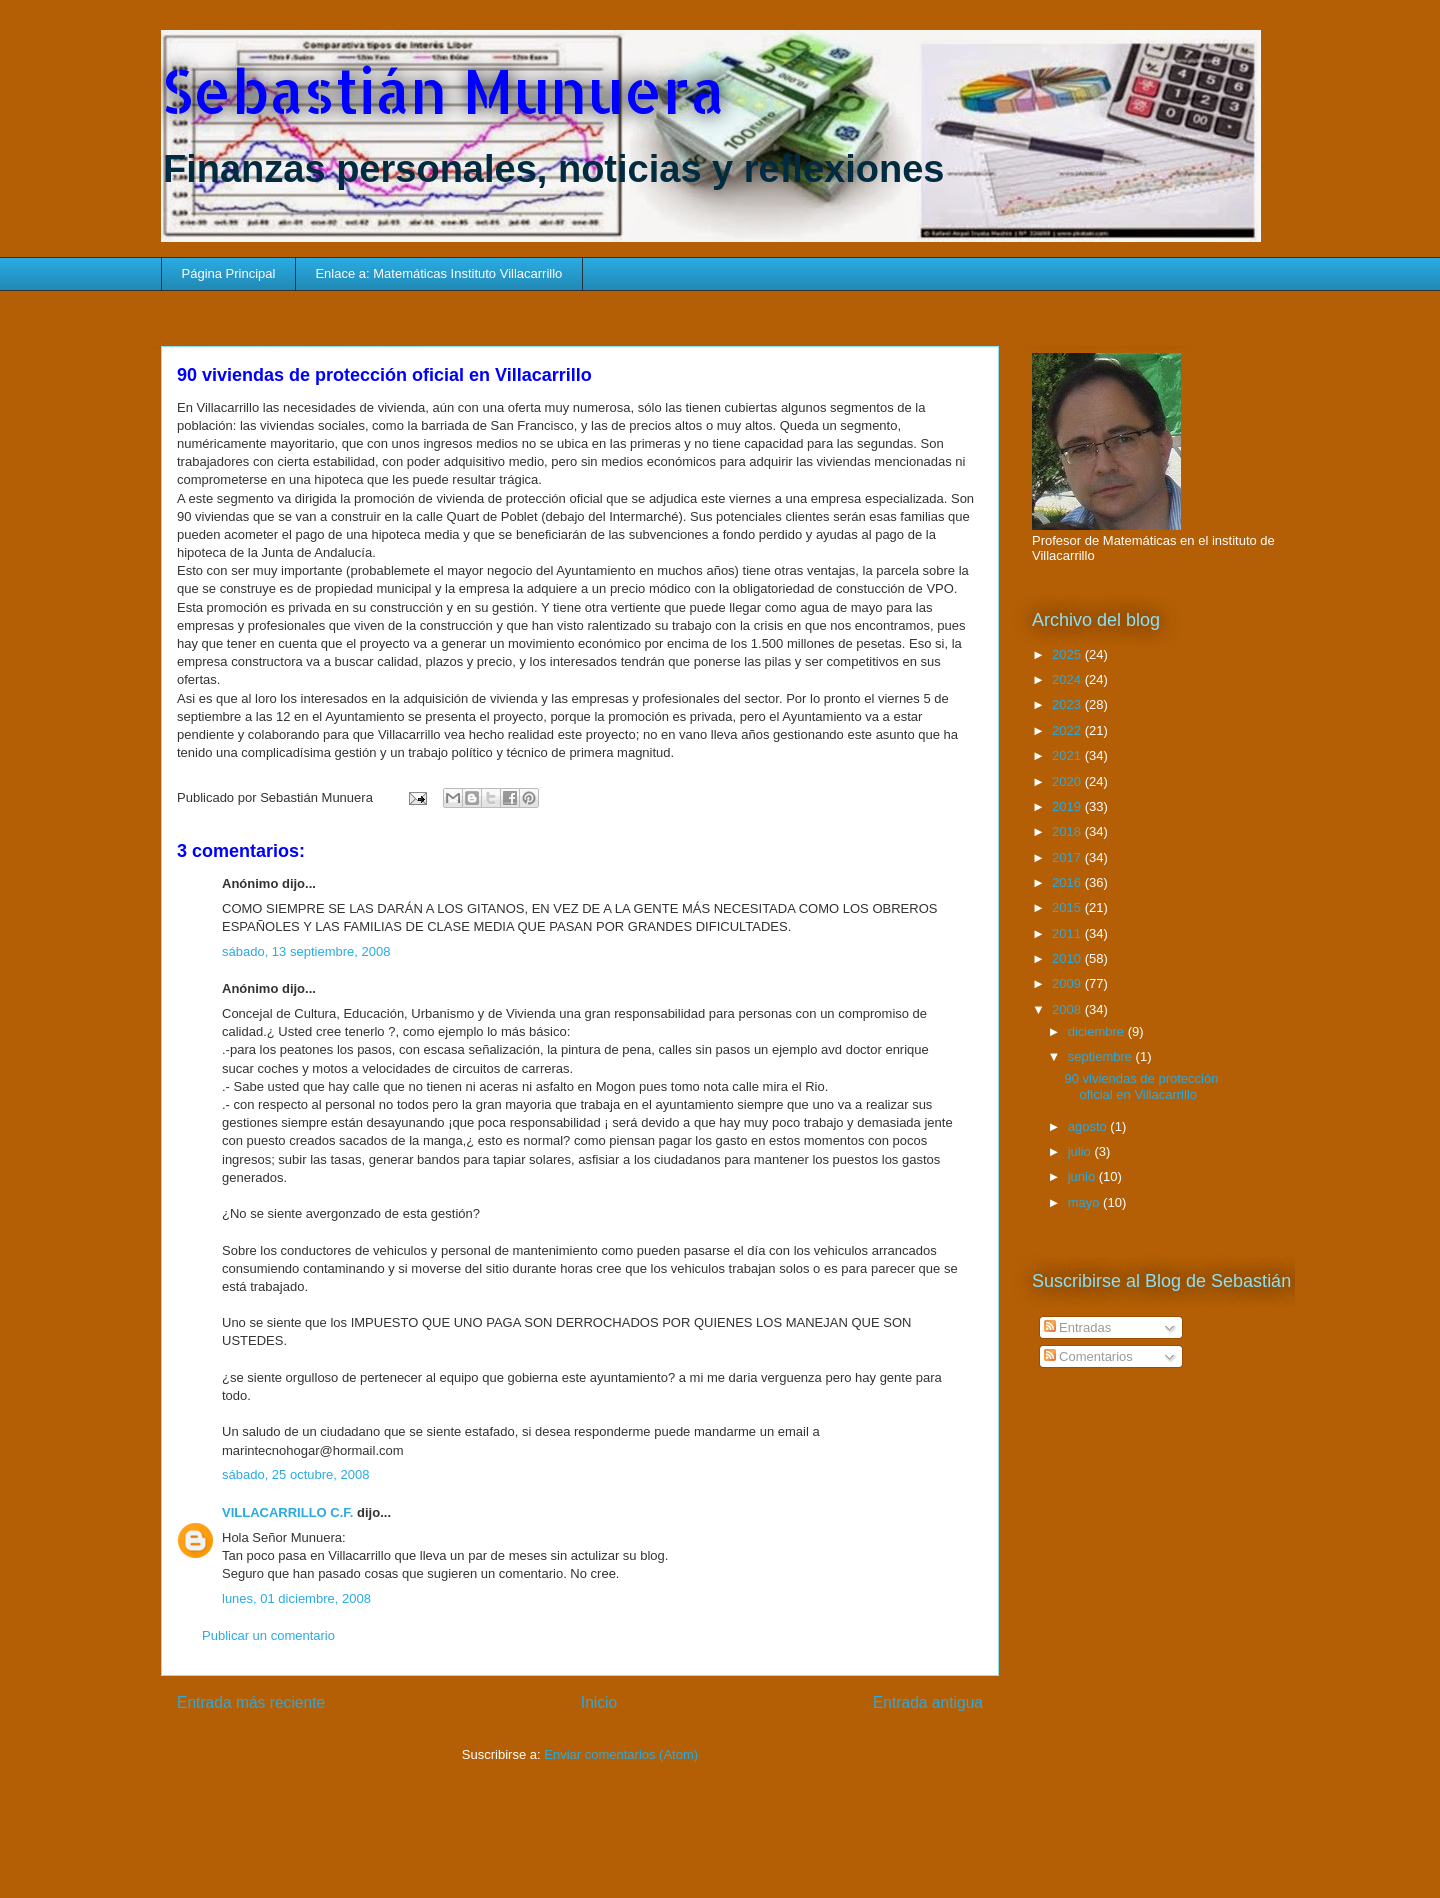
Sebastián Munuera (443, 90)
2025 (1068, 654)
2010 (1068, 958)
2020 (1068, 781)
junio (1083, 1176)
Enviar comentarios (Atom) (621, 1754)
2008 (1068, 1009)
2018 (1068, 831)
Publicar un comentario (268, 1635)
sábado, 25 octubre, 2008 (295, 1474)
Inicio (599, 1702)
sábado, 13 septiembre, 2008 (306, 951)
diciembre (1098, 1031)
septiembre (1102, 1056)
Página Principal (229, 273)
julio (1081, 1151)
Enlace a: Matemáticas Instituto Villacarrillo (438, 273)
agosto (1089, 1126)
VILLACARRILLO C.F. (287, 1512)
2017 (1068, 857)
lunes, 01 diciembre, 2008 (296, 1598)
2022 (1068, 730)
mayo (1085, 1202)
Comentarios (1088, 1356)
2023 (1068, 704)
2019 (1068, 806)
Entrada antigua (928, 1702)
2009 (1068, 983)
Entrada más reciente (251, 1702)
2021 (1068, 755)
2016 (1068, 882)
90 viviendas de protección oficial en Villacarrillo (1141, 1086)
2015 (1068, 907)
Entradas (1078, 1327)
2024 (1068, 679)
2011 (1068, 933)
